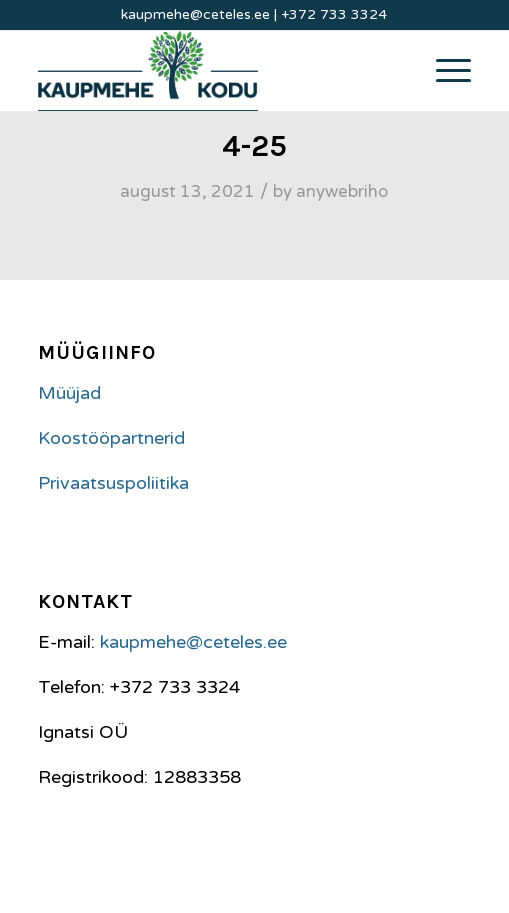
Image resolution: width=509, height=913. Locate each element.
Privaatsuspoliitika (113, 483)
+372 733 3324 (334, 14)
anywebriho (342, 192)
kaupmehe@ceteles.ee (195, 14)
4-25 (254, 146)
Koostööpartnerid (111, 438)
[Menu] (443, 71)
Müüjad (69, 393)
